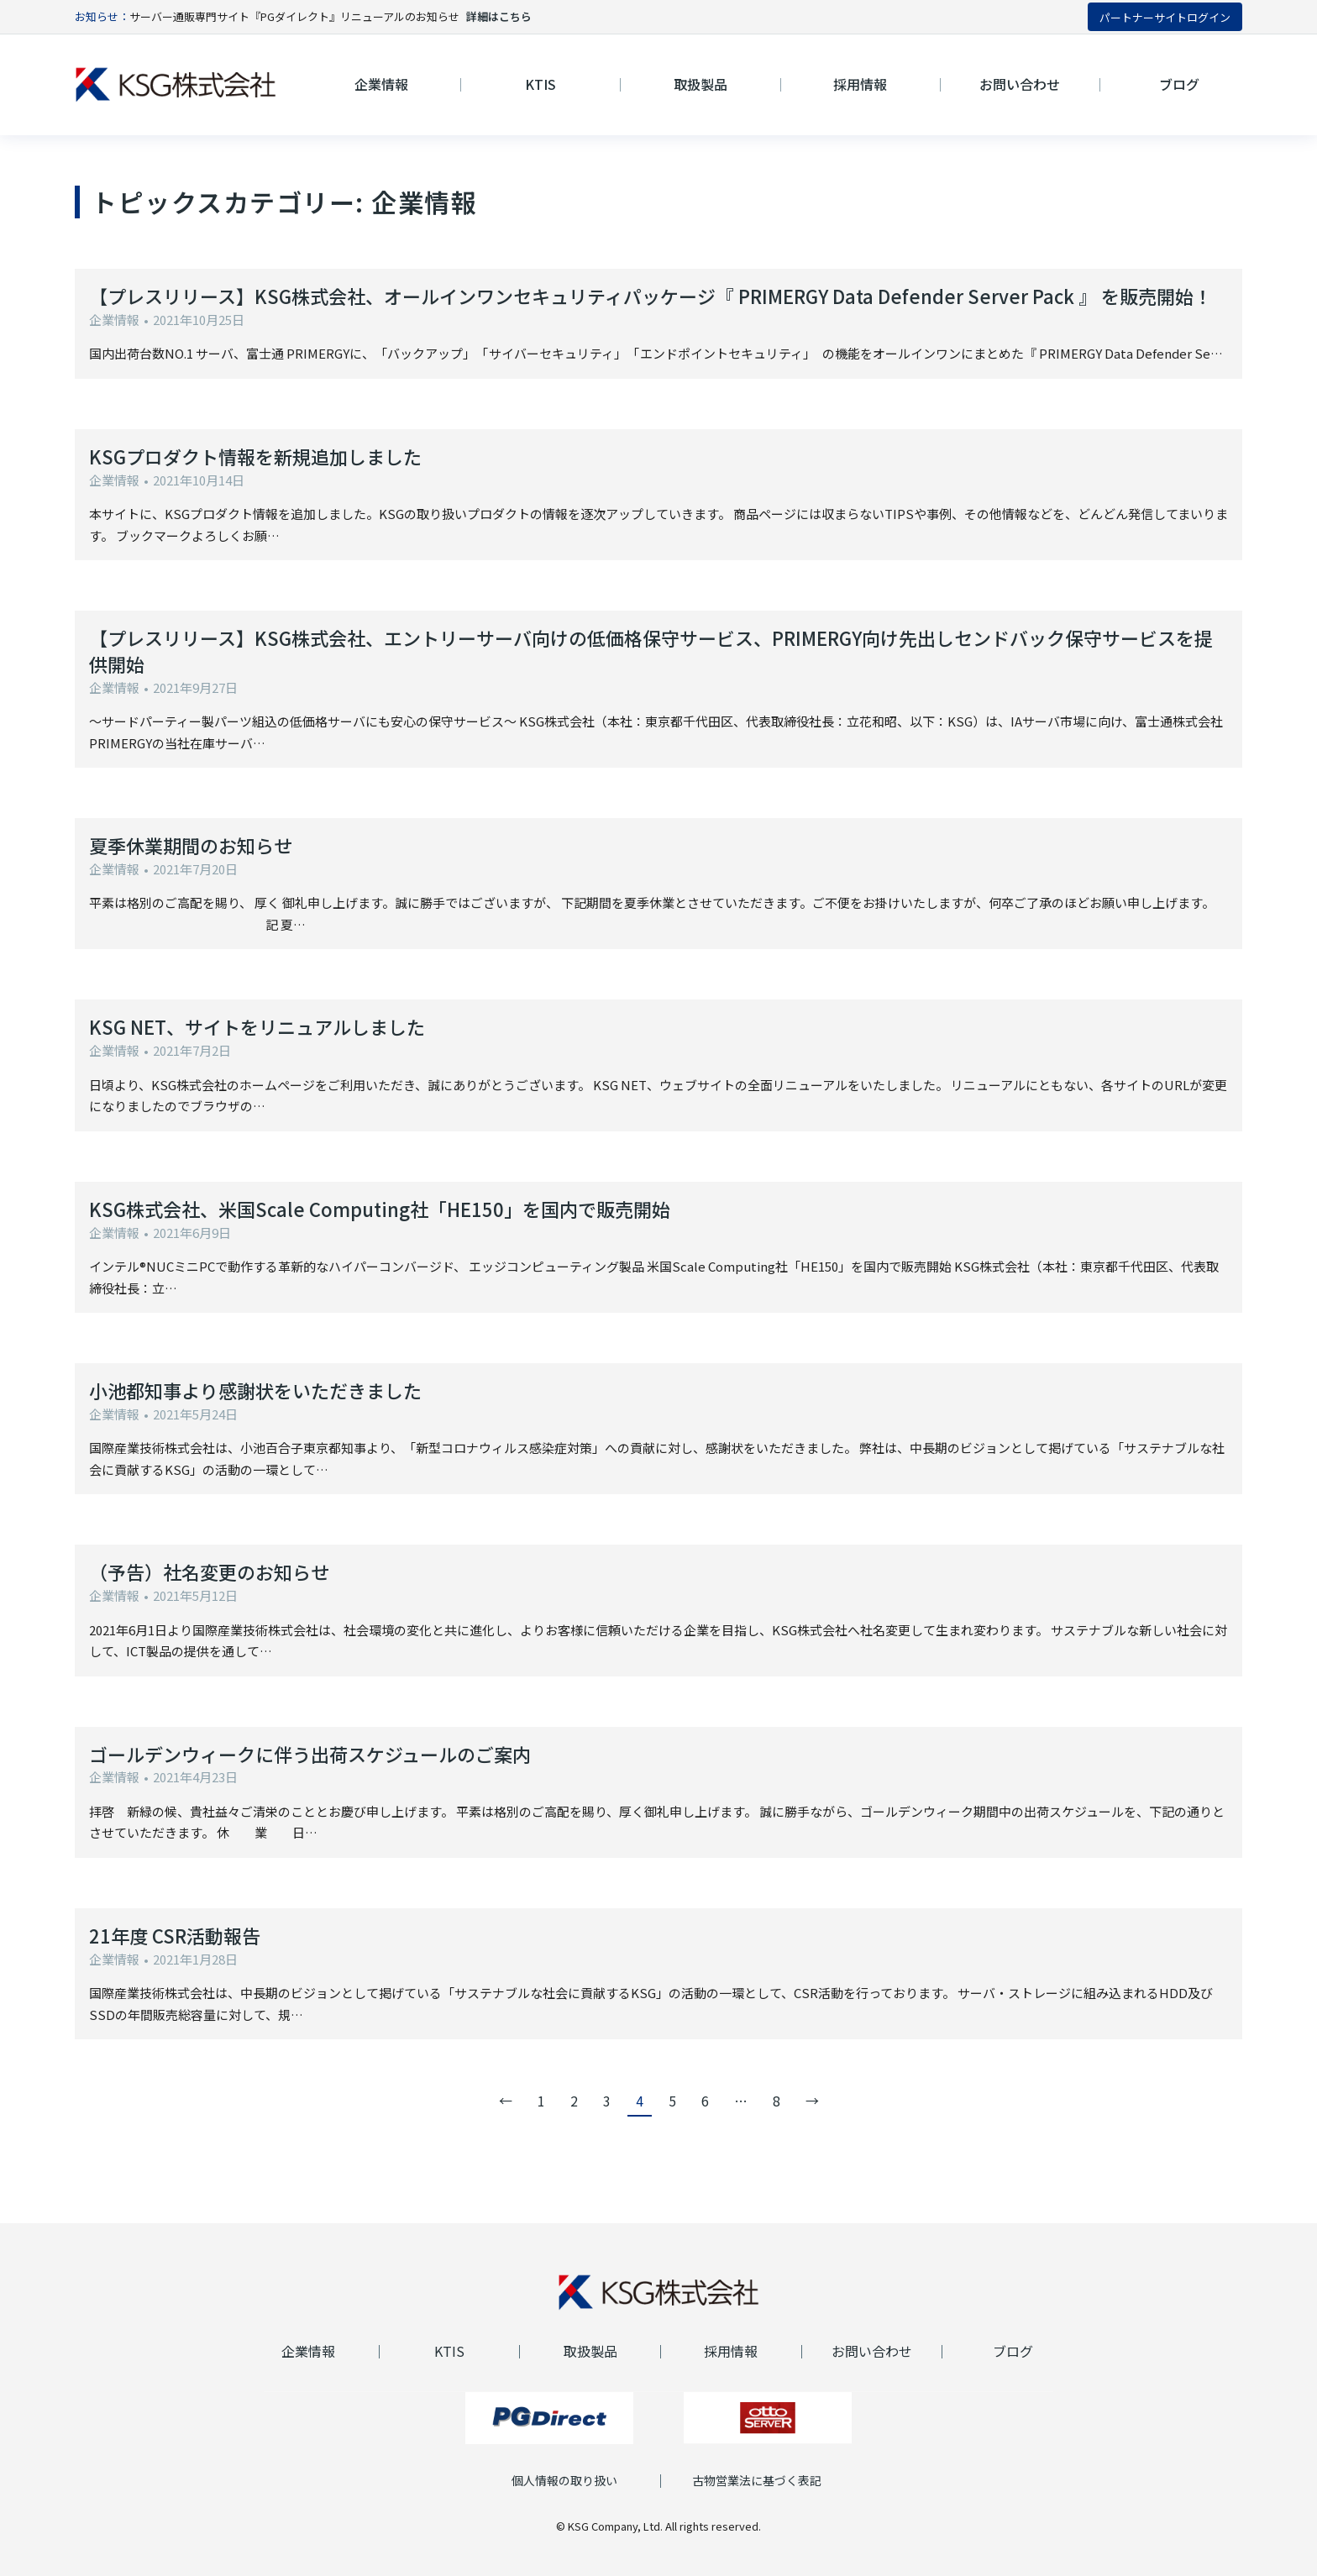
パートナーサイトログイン (1164, 17)
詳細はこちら (499, 16)
